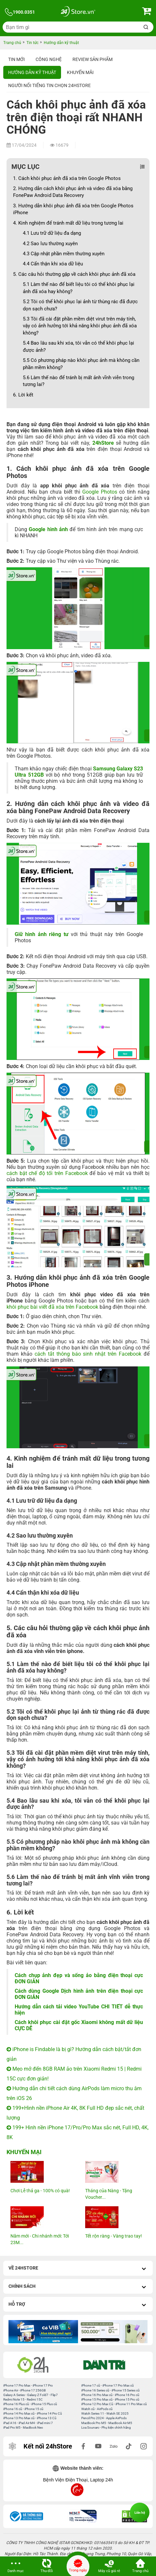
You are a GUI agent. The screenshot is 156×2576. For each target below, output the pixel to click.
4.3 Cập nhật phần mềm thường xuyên (63, 254)
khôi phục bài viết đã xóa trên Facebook (52, 1307)
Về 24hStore (78, 2268)
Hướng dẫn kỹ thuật (32, 72)
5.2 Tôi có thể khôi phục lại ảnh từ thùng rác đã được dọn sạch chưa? (80, 305)
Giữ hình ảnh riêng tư (42, 934)
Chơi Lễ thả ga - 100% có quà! (40, 2190)
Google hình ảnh (48, 529)
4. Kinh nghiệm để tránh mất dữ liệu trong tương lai (68, 223)
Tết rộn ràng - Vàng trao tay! (113, 2236)
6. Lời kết (23, 395)
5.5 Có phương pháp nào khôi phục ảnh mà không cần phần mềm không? (81, 363)
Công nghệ (49, 59)
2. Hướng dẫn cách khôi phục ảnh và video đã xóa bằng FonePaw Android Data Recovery (73, 192)
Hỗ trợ (78, 2304)
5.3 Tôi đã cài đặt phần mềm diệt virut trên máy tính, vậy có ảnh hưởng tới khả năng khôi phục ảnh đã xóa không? (80, 326)
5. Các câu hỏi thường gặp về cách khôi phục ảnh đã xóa (74, 274)
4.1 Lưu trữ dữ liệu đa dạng (52, 233)
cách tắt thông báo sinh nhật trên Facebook (88, 1354)
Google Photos (99, 492)
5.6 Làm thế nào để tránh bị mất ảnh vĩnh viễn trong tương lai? (78, 381)
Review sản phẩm (92, 59)
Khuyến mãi (80, 72)
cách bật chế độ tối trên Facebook (47, 1173)
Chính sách (78, 2287)
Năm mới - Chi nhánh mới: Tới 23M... (39, 2239)
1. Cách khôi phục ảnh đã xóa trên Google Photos (67, 178)
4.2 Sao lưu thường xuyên (50, 243)
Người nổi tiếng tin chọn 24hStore (49, 85)
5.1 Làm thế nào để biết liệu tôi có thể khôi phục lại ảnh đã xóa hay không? (78, 287)
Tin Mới (16, 59)
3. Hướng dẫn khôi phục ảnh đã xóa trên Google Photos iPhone (73, 209)
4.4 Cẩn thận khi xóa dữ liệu (53, 264)
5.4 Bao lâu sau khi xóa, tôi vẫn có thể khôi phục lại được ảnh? (78, 346)
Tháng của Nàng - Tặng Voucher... (108, 2194)
